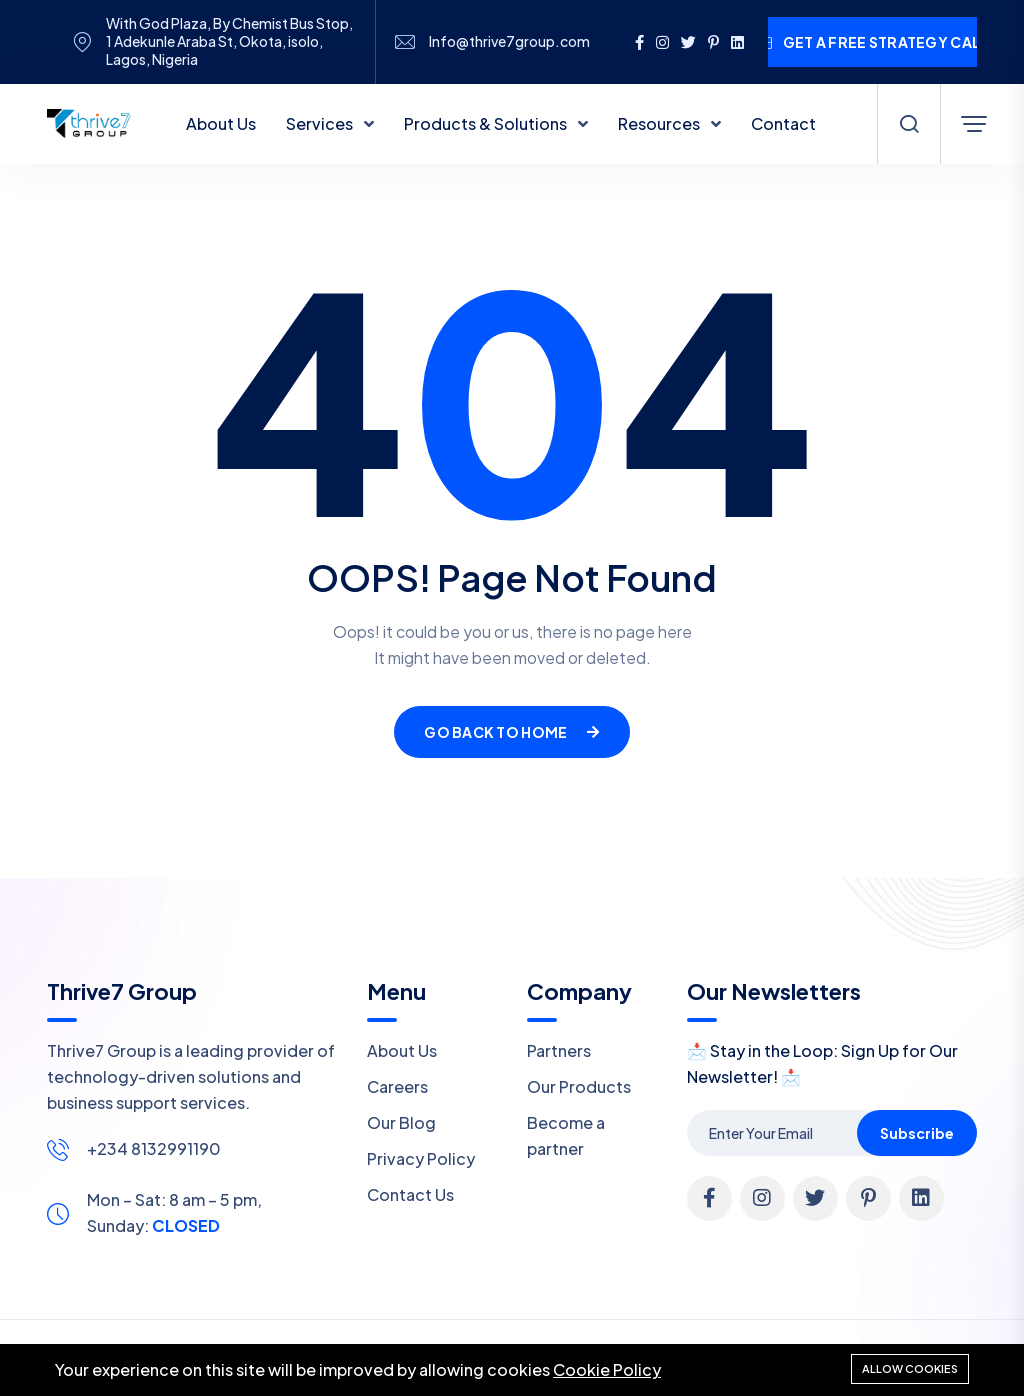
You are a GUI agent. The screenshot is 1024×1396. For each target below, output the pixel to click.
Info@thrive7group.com (509, 41)
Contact (783, 123)
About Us (221, 123)
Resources (660, 123)
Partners (559, 1050)
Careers (397, 1086)
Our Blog (401, 1122)
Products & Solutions (487, 123)
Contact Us (410, 1194)
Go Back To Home (511, 732)
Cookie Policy (607, 1369)
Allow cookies (910, 1368)
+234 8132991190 (154, 1148)
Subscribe (917, 1133)
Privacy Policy (421, 1158)
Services (321, 123)
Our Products (579, 1086)
